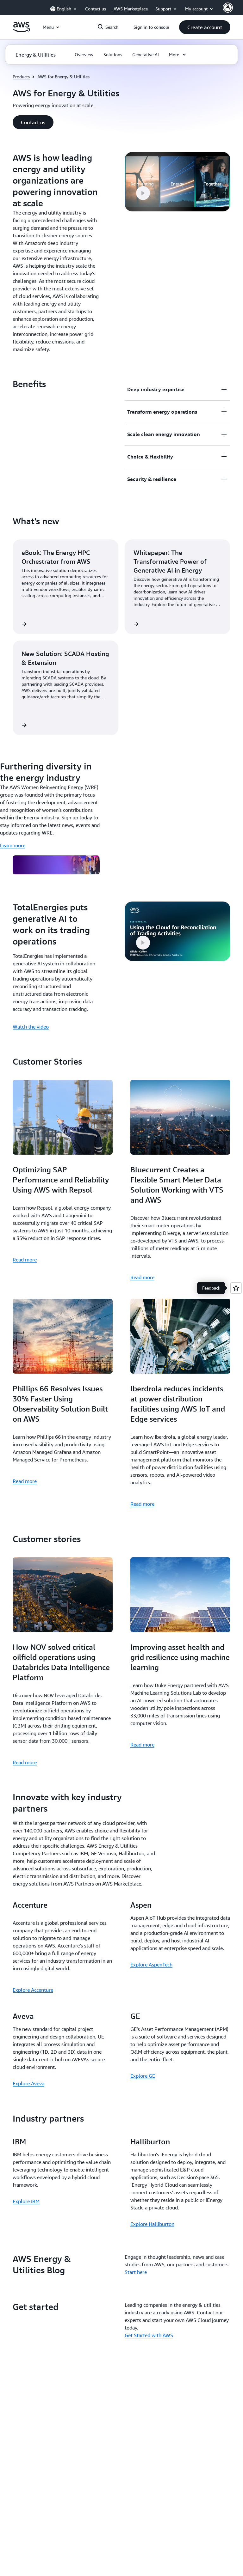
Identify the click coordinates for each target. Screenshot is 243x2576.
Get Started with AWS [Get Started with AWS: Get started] (149, 2335)
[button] (204, 27)
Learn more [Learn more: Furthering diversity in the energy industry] (12, 845)
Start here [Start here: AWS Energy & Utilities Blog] (136, 2272)
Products (21, 76)
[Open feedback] (236, 1288)
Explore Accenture (33, 1990)
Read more (25, 1259)
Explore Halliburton (152, 2224)
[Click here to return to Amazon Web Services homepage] (21, 30)
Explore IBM (26, 2201)
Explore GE (142, 2076)
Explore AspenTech (151, 1964)
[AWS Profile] (228, 8)
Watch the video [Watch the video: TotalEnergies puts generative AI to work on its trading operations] (31, 1027)
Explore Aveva (28, 2083)
